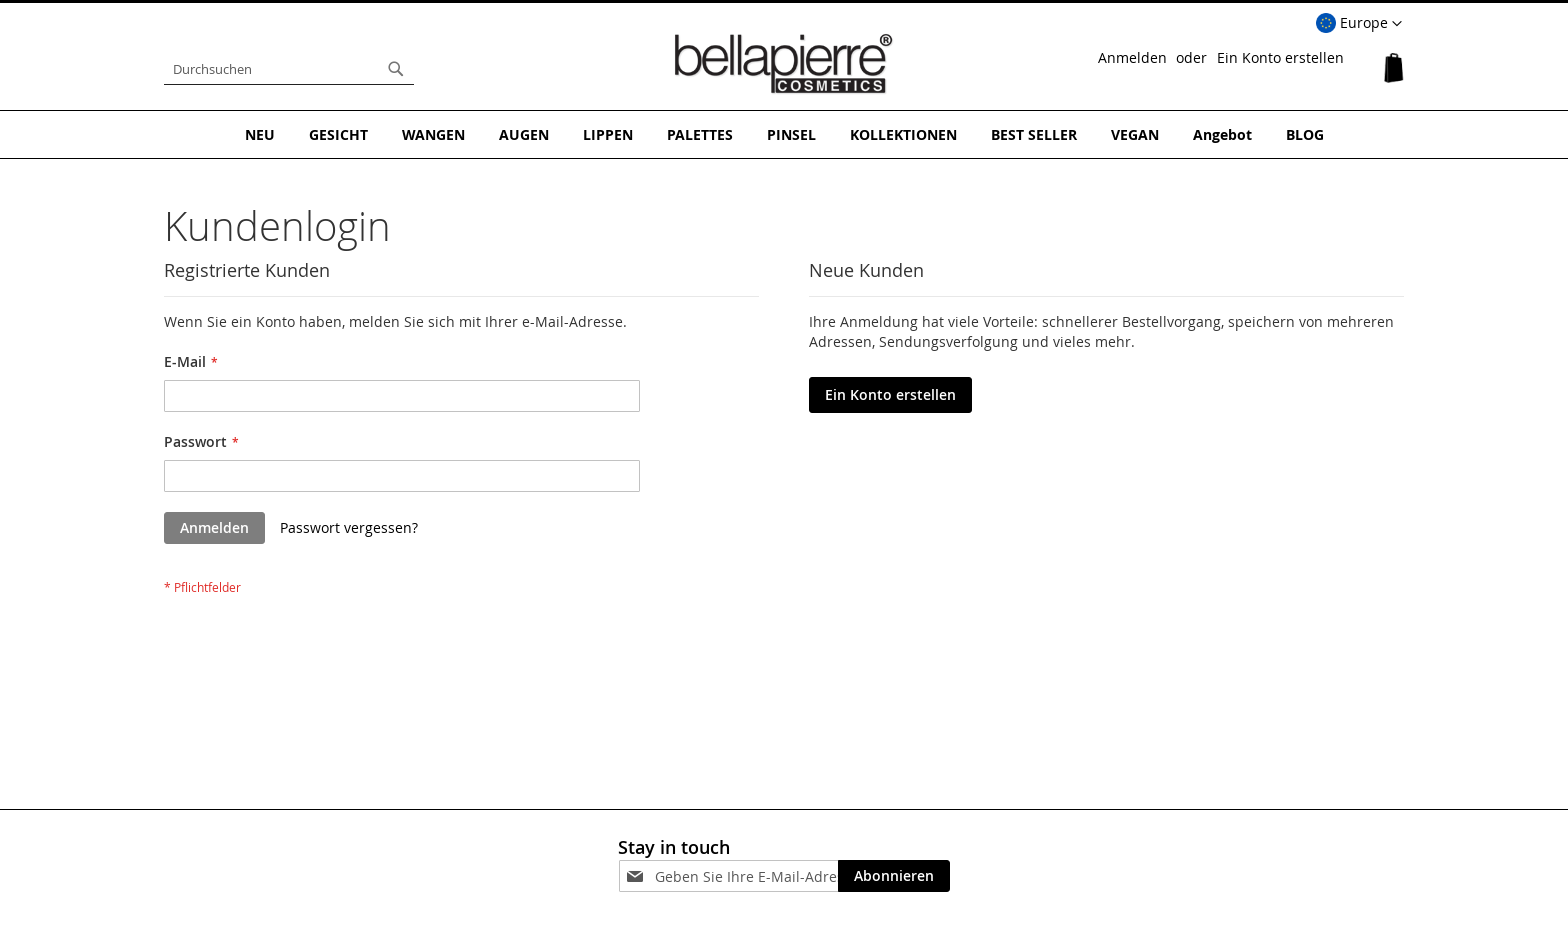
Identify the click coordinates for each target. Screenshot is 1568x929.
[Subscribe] (894, 876)
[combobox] (289, 69)
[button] (1359, 24)
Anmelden (1132, 57)
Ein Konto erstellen (1280, 57)
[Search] (396, 69)
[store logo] (784, 64)
